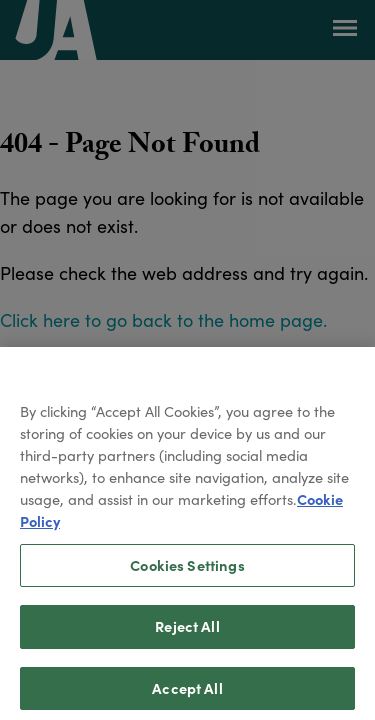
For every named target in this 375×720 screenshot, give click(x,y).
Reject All (187, 633)
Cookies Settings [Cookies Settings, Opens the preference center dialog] (187, 572)
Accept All (187, 695)
